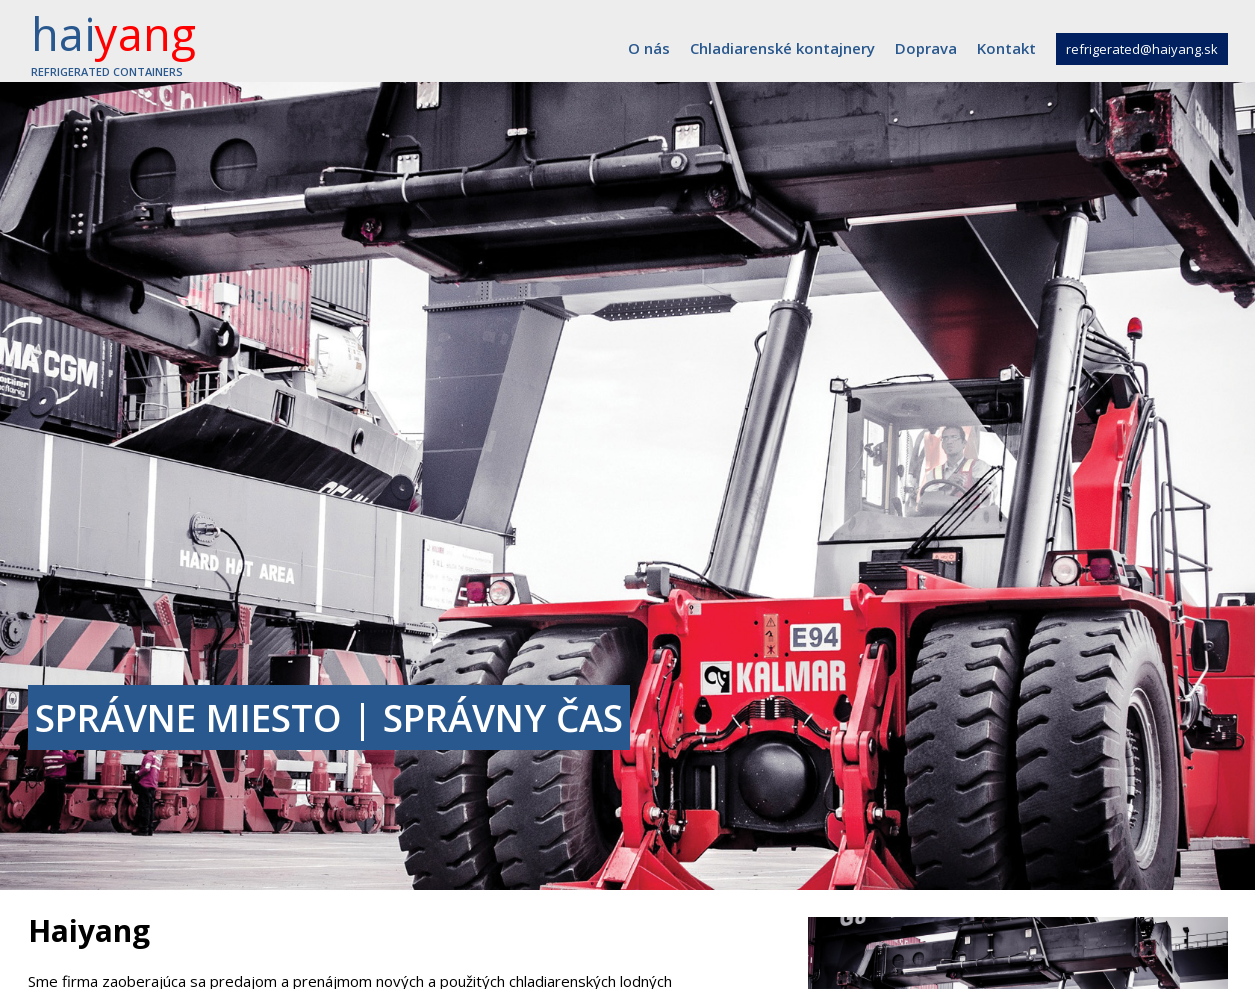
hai (113, 41)
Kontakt (1006, 48)
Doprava (926, 48)
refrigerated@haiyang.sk (1142, 49)
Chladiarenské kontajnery (782, 48)
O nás (649, 48)
